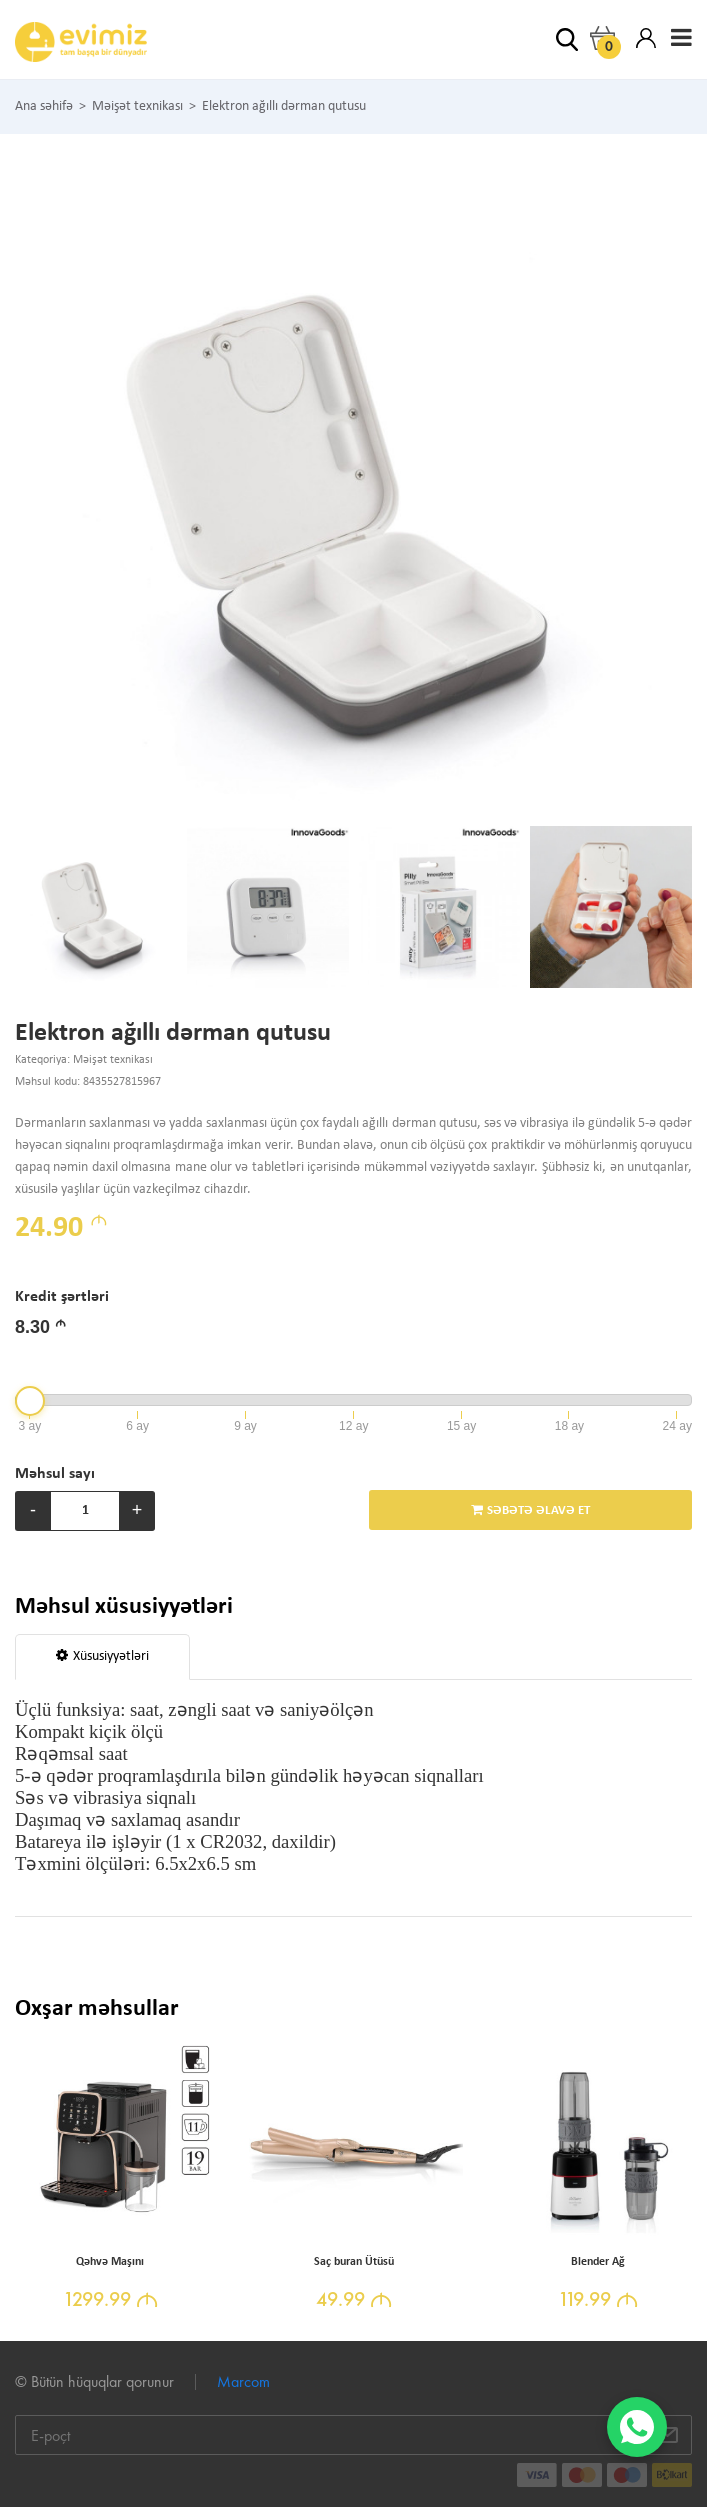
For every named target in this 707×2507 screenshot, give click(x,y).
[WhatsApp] (637, 2427)
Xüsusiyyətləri (102, 1656)
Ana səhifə (44, 107)
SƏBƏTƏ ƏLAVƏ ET (530, 1510)
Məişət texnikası (137, 107)
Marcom (243, 2381)
